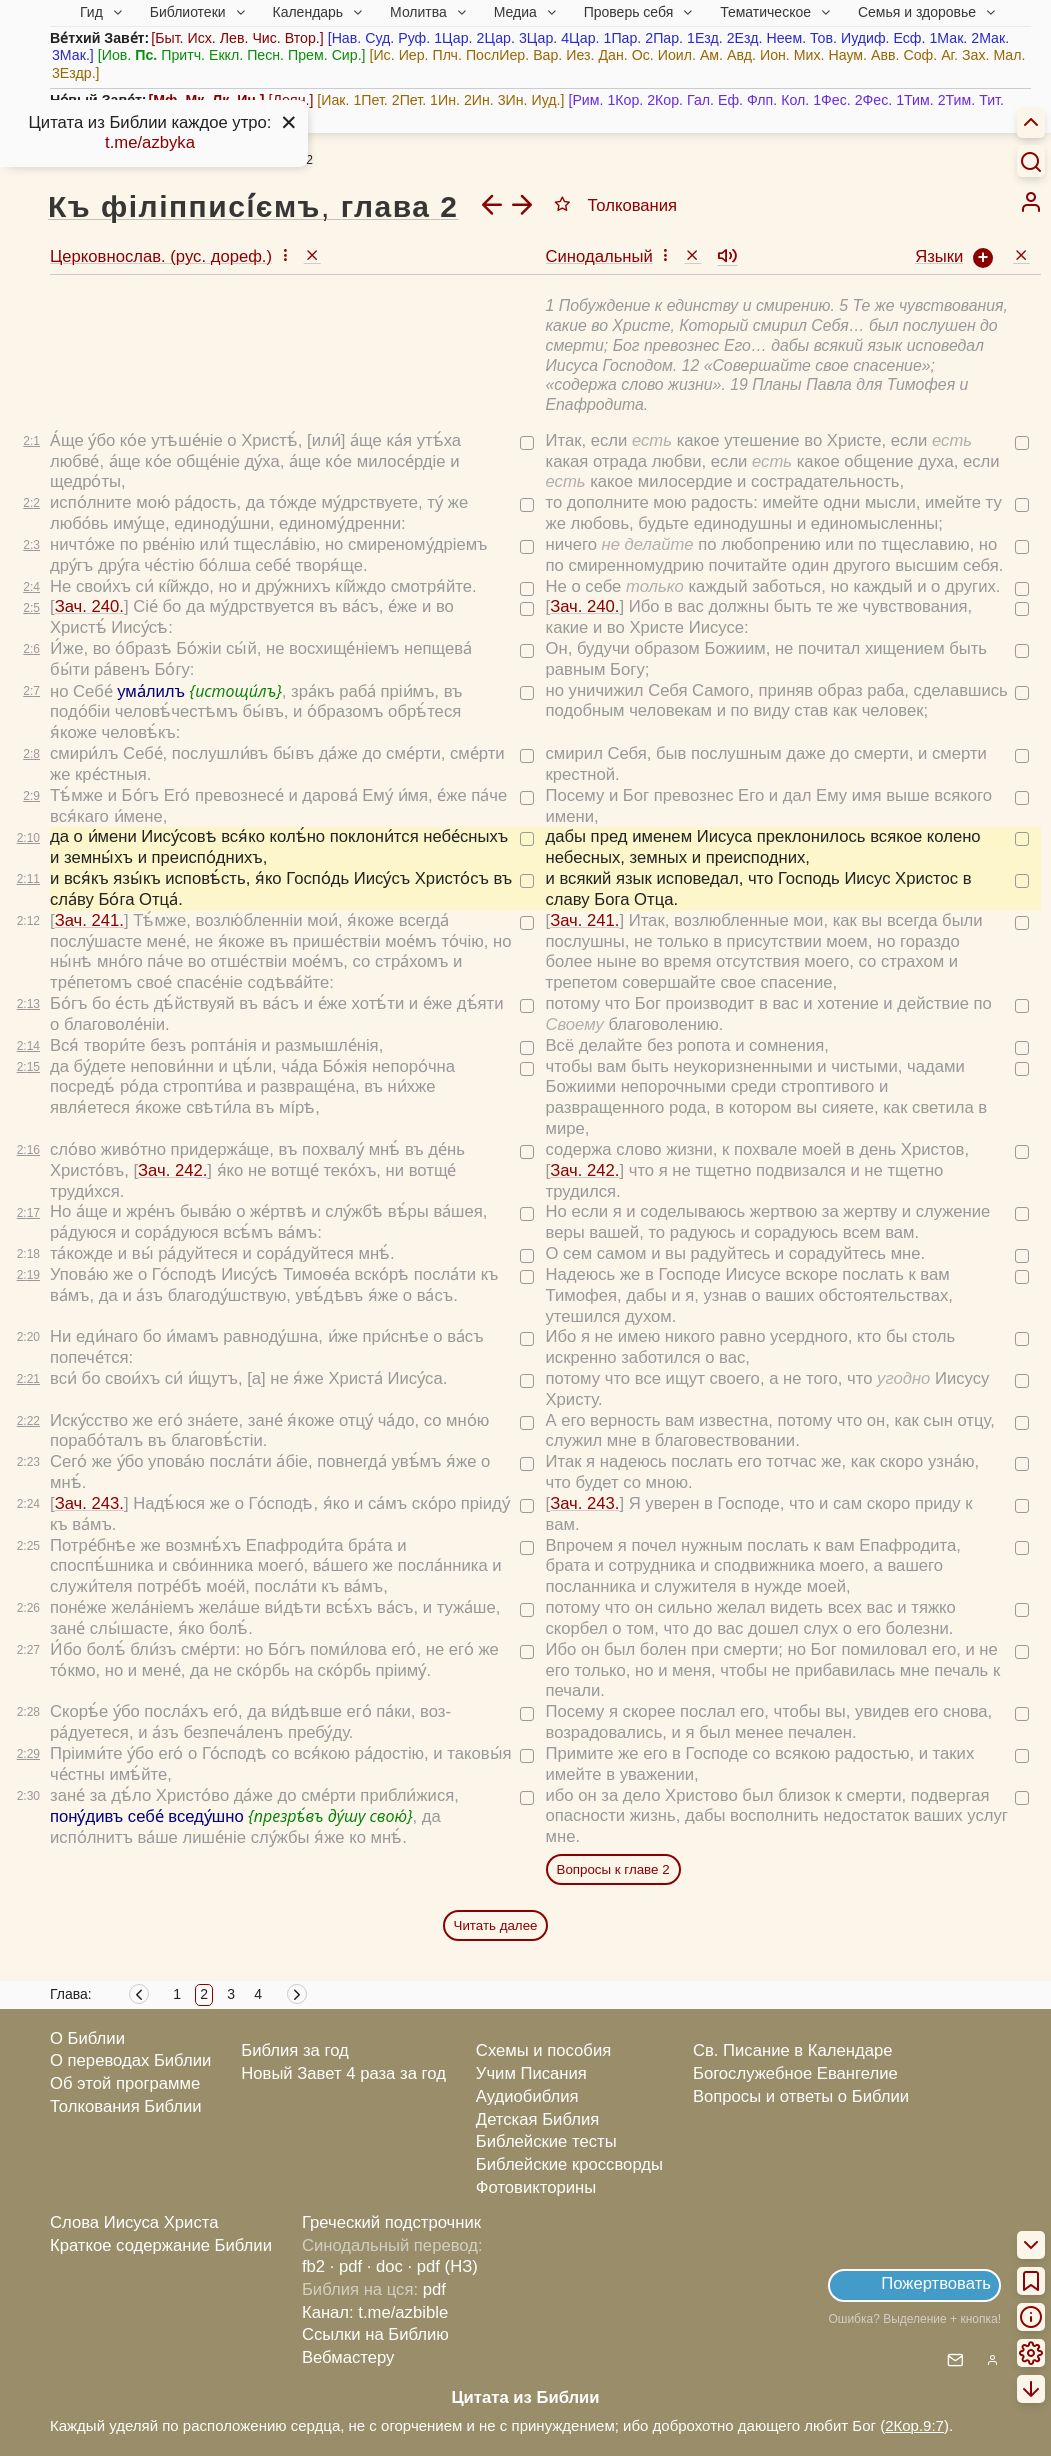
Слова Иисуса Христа (134, 2222)
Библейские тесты (546, 2141)
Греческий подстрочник (391, 2222)
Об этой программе (125, 2083)
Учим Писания (531, 2073)
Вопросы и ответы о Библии (801, 2096)
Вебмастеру (348, 2357)
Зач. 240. (89, 606)
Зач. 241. (89, 920)
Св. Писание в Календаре (793, 2050)
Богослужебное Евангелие (795, 2073)
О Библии (87, 2038)
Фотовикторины (536, 2187)
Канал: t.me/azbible (375, 2312)
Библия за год (295, 2050)
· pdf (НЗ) (443, 2266)
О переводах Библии (130, 2060)
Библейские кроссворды (569, 2164)
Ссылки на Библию (375, 2334)
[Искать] (1031, 161)
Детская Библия (537, 2119)
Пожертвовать (936, 2283)
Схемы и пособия (543, 2050)
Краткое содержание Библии (161, 2245)
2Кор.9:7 (914, 2425)
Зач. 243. (89, 1503)
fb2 (313, 2266)
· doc (385, 2266)
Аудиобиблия (527, 2096)
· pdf (346, 2266)
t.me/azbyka (150, 142)
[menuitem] (1031, 202)
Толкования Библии (126, 2106)
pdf (434, 2289)
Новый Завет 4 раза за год (343, 2073)
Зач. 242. (172, 1170)
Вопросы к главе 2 (613, 1869)
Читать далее (496, 1925)
